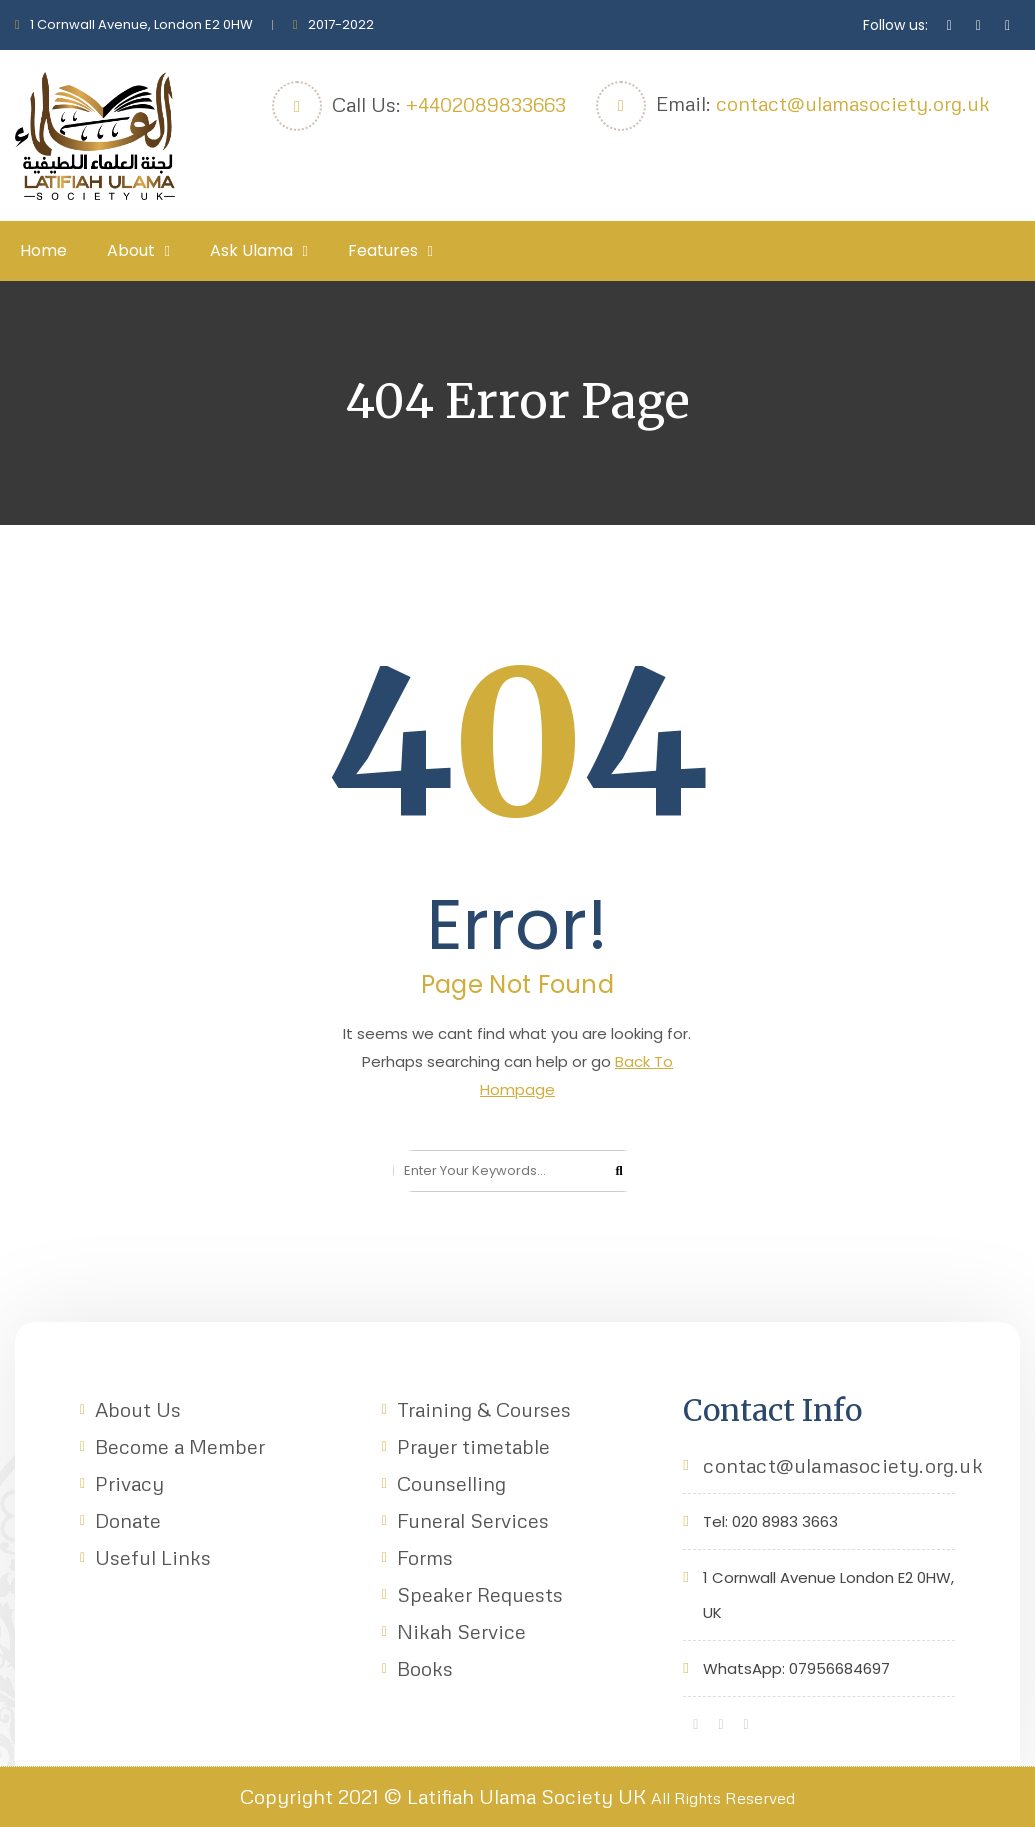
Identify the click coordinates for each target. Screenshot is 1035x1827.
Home (43, 250)
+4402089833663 (486, 104)
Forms (425, 1557)
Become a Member (180, 1446)
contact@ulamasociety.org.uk (853, 103)
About (131, 250)
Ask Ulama (251, 250)
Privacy (129, 1483)
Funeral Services (473, 1520)
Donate (128, 1520)
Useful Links (153, 1557)
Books (425, 1668)
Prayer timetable (473, 1446)
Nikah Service (461, 1631)
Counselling (451, 1483)
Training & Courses (484, 1409)
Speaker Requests (480, 1594)
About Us (138, 1409)
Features (383, 250)
